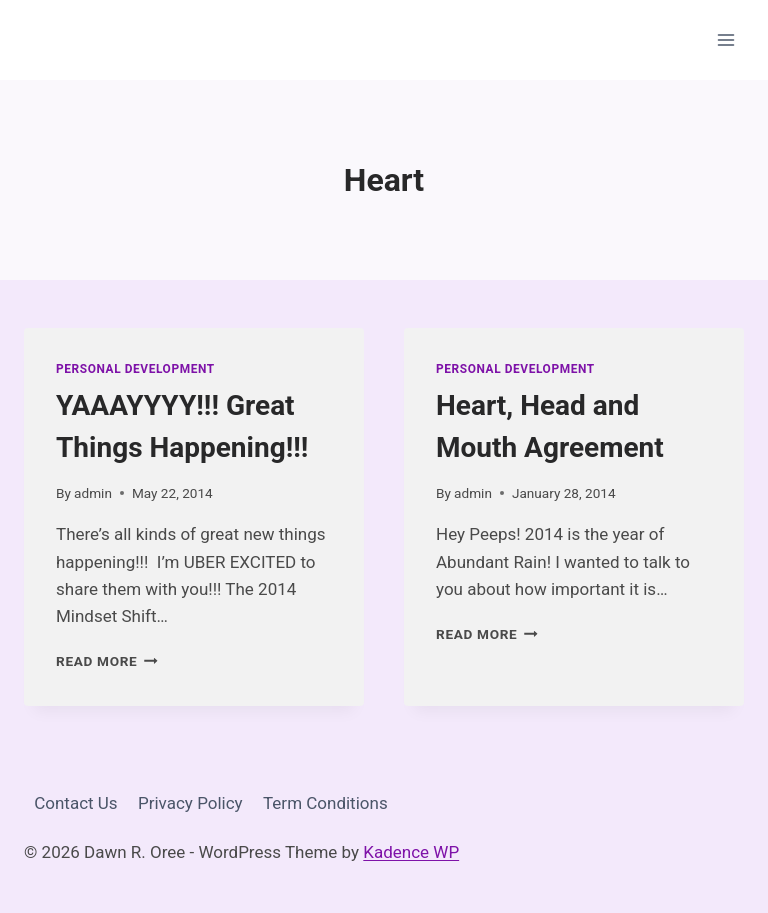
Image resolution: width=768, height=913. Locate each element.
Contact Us (75, 803)
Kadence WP (411, 852)
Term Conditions (325, 803)
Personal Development (135, 369)
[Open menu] (725, 39)
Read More (107, 661)
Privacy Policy (190, 803)
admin (93, 493)
